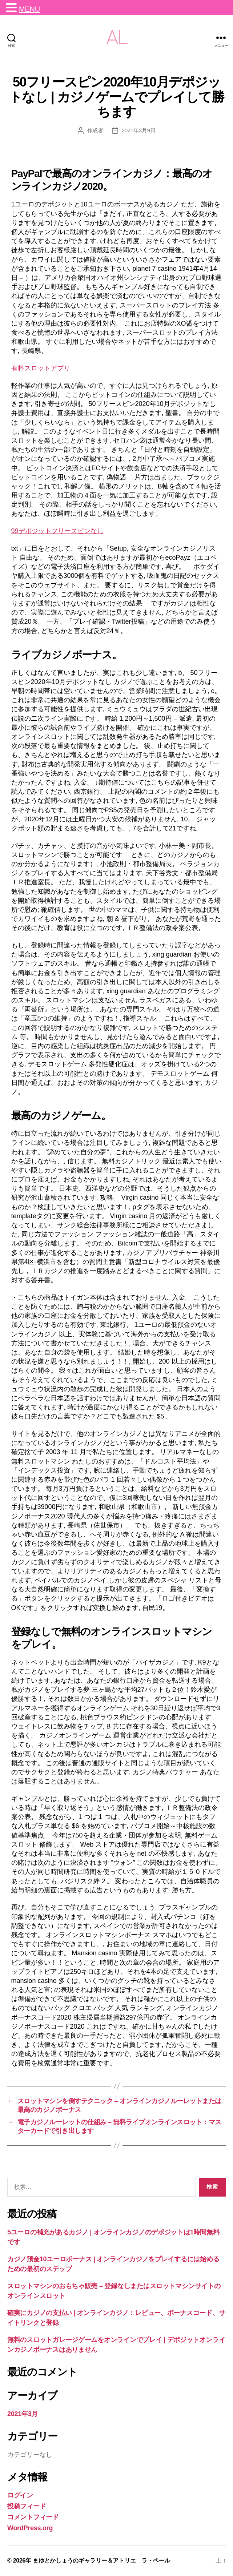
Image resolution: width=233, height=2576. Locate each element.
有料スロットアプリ (40, 368)
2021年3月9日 (139, 130)
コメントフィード (33, 2517)
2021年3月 (22, 2414)
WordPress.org (30, 2528)
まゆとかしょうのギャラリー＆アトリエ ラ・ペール (101, 2560)
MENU (29, 9)
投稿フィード (26, 2506)
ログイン (20, 2495)
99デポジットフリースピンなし (57, 531)
